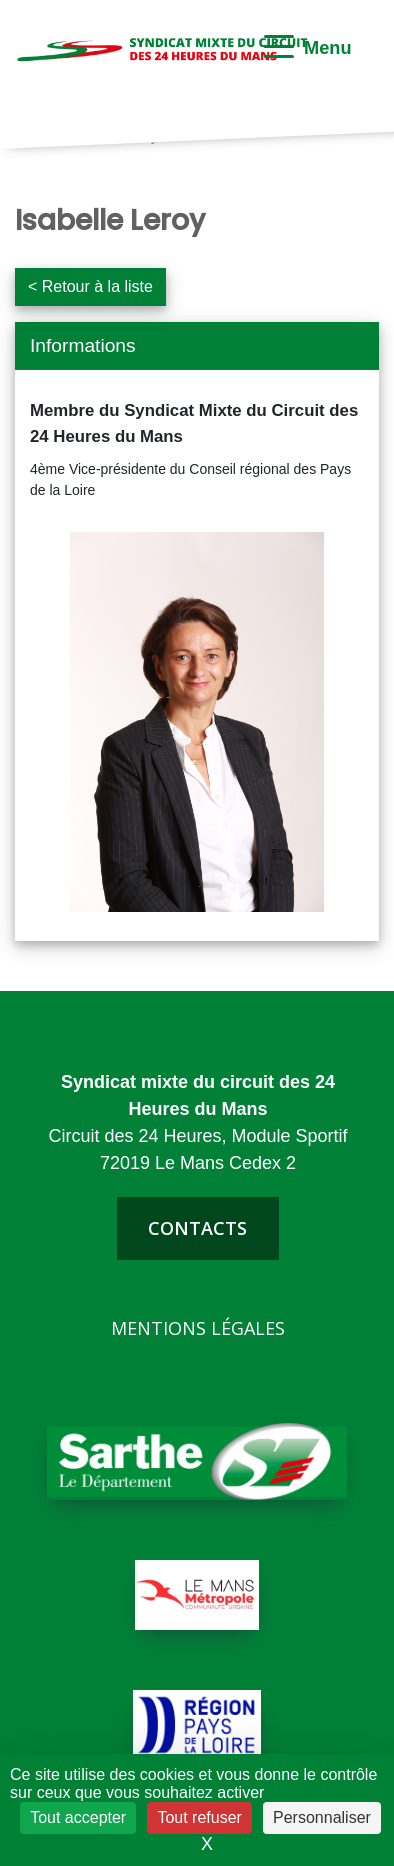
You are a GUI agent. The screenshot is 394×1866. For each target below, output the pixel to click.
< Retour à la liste (90, 286)
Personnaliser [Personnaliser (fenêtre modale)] (322, 1817)
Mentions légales (198, 1328)
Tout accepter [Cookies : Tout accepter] (78, 1817)
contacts (197, 1228)
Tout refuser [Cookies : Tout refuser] (199, 1817)
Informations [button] (83, 345)
